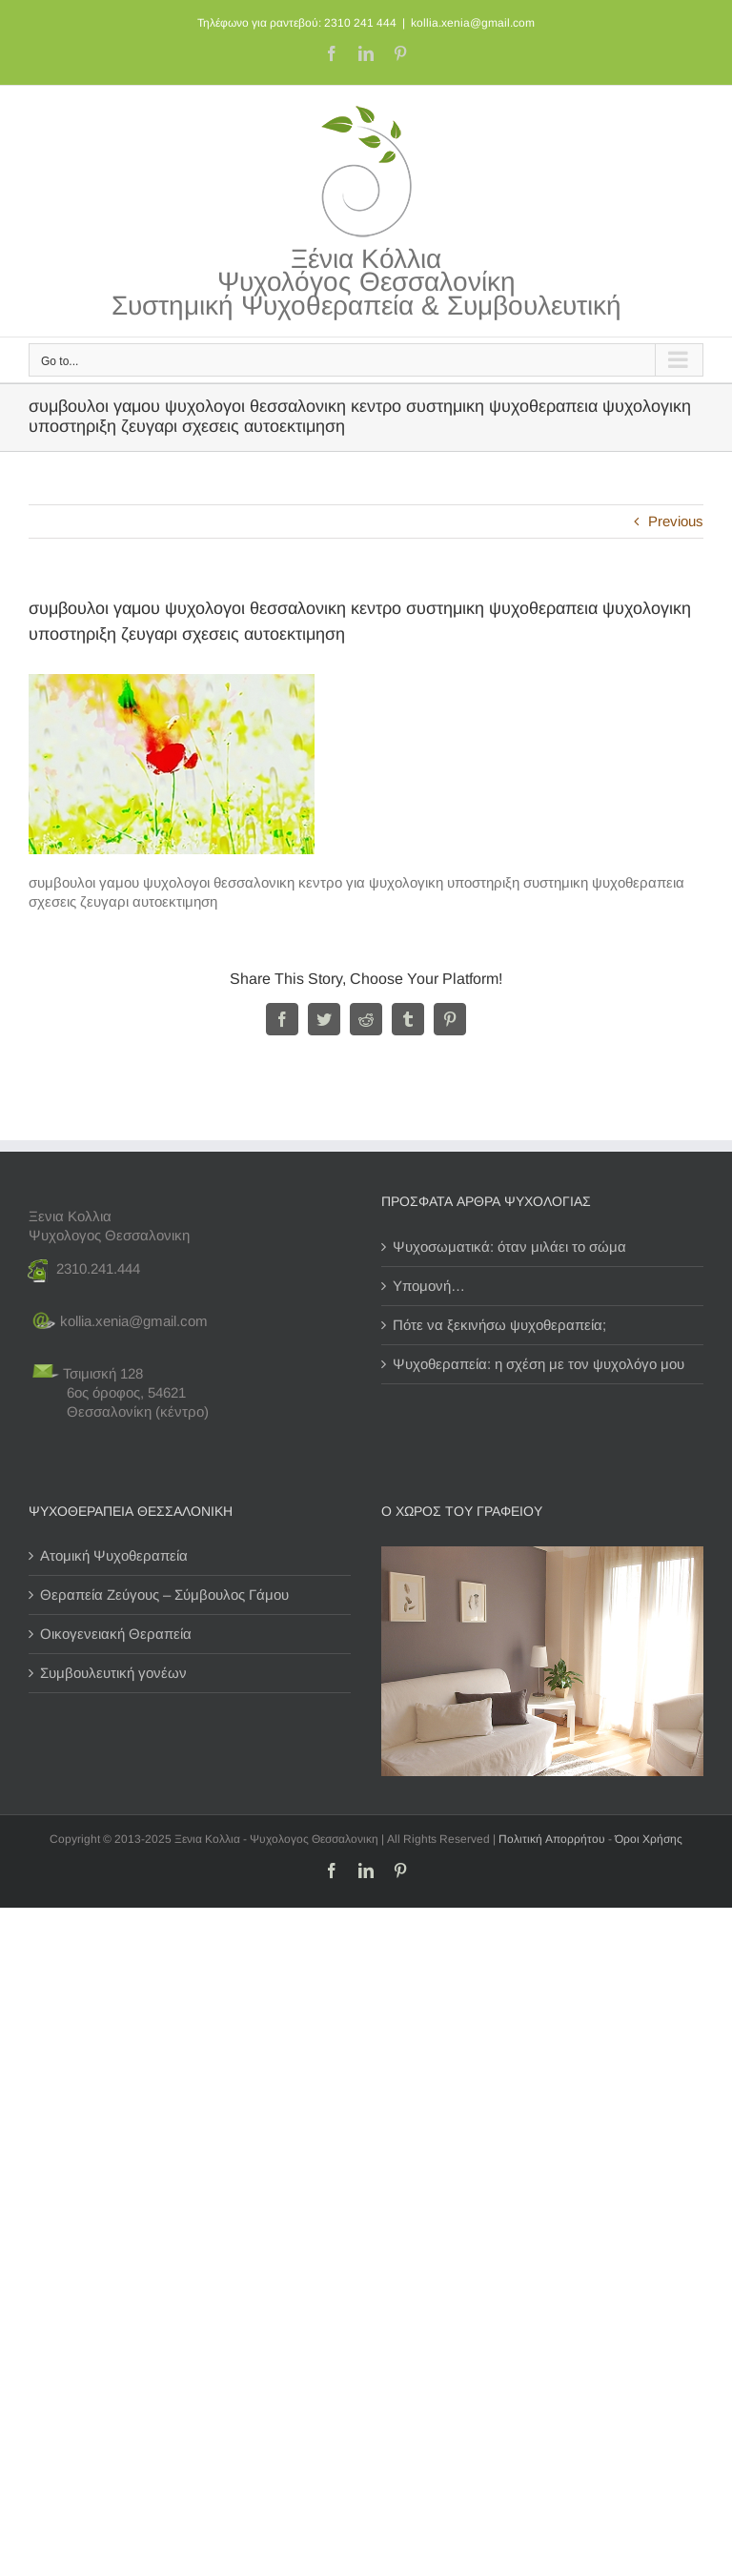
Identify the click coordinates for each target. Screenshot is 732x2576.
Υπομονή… (429, 1286)
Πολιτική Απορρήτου (551, 1839)
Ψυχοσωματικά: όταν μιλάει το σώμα (509, 1246)
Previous (675, 521)
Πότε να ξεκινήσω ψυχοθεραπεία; (499, 1325)
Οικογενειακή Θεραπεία (116, 1633)
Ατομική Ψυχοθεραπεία (114, 1555)
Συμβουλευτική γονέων (113, 1673)
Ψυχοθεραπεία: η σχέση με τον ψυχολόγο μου (538, 1364)
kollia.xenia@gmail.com (473, 23)
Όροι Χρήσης (648, 1839)
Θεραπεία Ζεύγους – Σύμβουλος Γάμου (164, 1594)
